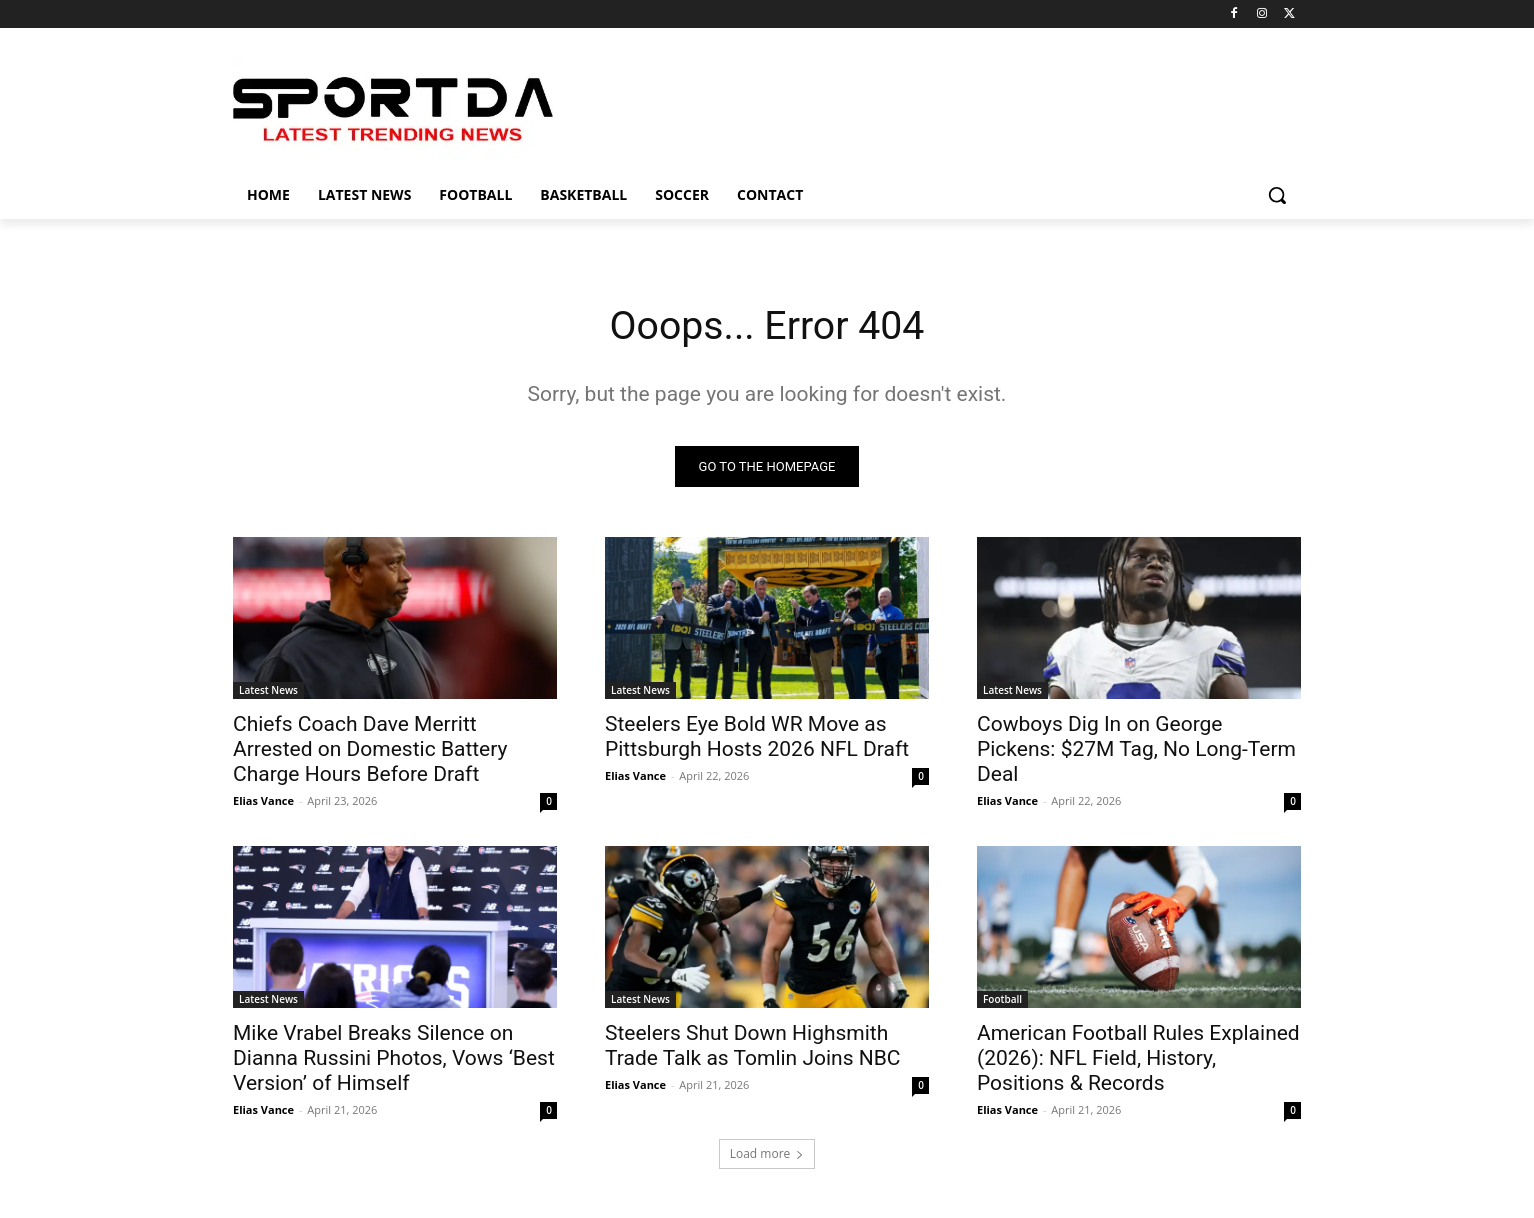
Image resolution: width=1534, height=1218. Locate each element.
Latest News (268, 691)
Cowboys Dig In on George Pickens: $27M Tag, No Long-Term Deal (1136, 750)
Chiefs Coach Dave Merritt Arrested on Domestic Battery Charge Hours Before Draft (370, 750)
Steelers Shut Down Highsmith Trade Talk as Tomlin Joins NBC (752, 1046)
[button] (1277, 195)
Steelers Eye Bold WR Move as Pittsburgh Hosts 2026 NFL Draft (757, 737)
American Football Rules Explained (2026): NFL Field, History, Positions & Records (1138, 1059)
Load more (767, 1154)
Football (1002, 1000)
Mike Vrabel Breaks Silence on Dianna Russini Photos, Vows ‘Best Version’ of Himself (394, 1059)
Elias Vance (263, 801)
